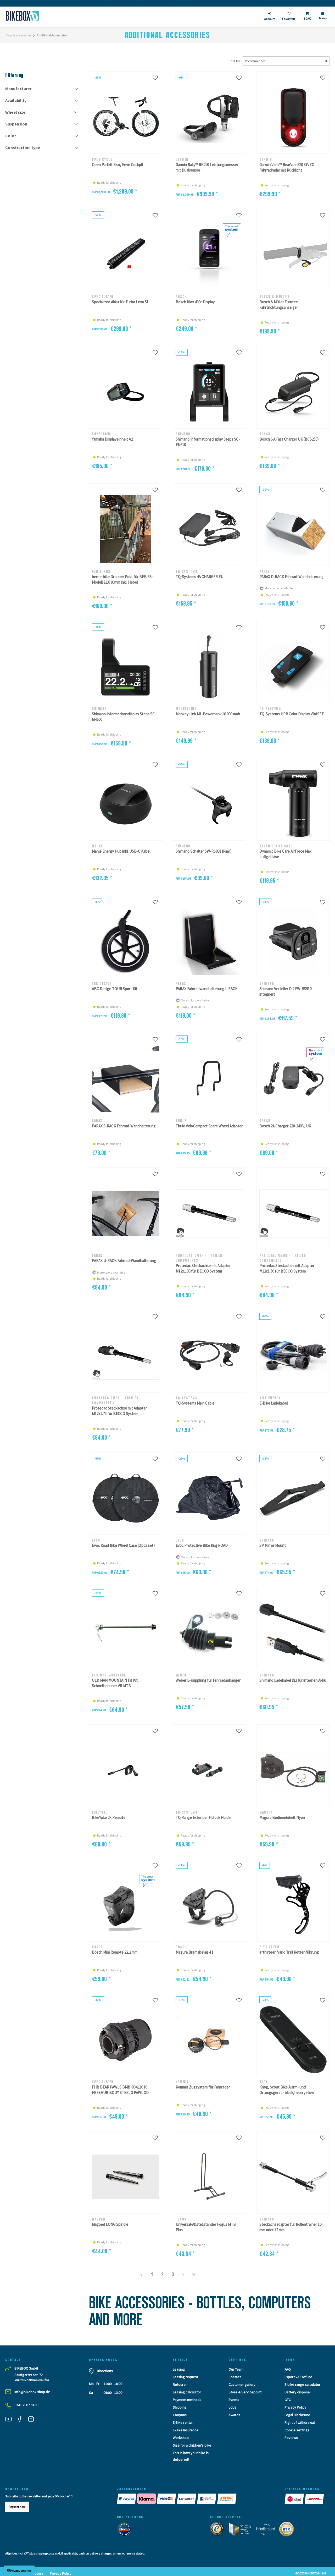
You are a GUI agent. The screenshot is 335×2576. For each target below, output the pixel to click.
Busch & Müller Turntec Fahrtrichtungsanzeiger (278, 304)
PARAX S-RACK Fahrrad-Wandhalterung (123, 1125)
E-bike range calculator (302, 2384)
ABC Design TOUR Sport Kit (114, 988)
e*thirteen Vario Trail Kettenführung (289, 1952)
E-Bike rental (182, 2422)
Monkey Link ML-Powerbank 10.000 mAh (208, 713)
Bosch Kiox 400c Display (195, 301)
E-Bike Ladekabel (273, 1403)
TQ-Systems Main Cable (195, 1403)
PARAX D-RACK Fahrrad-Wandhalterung (291, 576)
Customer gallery (241, 2384)
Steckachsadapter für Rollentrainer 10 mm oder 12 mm (290, 2227)
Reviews (291, 2437)
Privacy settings (19, 2571)
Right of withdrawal (299, 2422)
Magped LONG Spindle (110, 2224)
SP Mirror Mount (272, 1545)
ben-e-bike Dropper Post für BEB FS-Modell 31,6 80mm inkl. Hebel (122, 579)
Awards (234, 2415)
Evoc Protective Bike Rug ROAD (202, 1545)
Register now (17, 2507)
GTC (287, 2399)
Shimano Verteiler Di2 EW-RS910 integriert (285, 991)
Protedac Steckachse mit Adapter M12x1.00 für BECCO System (203, 1268)
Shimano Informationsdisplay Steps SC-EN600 (124, 716)
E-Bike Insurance (185, 2430)
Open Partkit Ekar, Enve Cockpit (117, 164)
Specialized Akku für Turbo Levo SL (120, 301)
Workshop (181, 2437)
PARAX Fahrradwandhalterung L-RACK (206, 988)
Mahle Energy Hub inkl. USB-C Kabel (121, 851)
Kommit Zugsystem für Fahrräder (203, 2087)
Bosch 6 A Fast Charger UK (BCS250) (289, 439)
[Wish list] (288, 17)
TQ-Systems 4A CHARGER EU (199, 576)
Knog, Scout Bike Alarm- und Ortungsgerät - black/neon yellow (286, 2090)
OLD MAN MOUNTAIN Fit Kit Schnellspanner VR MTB (115, 1683)
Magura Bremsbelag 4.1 (194, 1952)
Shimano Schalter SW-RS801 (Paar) (203, 851)
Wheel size (15, 112)
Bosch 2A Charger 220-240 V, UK (285, 1125)
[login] (270, 17)
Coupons (180, 2415)
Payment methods (187, 2399)
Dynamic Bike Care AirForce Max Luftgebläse (285, 854)
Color (10, 135)
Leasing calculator (187, 2392)
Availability (15, 100)
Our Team (235, 2369)
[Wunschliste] (155, 77)
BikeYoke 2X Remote (108, 1817)
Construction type (22, 147)
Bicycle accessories (18, 35)
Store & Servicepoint (244, 2392)
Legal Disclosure (297, 2415)
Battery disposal (297, 2392)
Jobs (232, 2407)
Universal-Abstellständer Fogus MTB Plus (206, 2227)
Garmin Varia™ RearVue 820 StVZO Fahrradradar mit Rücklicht (286, 167)
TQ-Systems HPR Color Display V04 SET (291, 713)
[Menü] (323, 18)
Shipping (179, 2407)
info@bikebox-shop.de (32, 2391)
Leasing (179, 2369)
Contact (234, 2377)
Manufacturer (18, 88)
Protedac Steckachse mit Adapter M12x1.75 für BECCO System (119, 1411)
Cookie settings (296, 2430)
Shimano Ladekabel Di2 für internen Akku (292, 1680)
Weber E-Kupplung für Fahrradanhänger (208, 1680)
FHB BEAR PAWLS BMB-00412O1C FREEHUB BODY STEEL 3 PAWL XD (120, 2090)
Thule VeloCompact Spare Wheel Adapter (209, 1125)
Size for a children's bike (192, 2445)
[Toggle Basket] (307, 17)
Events (233, 2399)
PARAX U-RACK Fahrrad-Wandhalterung (124, 1260)
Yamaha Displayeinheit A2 (112, 439)
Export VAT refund (298, 2377)
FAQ (287, 2369)
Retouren (180, 2384)
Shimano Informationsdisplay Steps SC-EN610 (208, 442)
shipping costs (44, 2553)
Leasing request (185, 2377)
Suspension (16, 124)
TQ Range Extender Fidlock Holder (204, 1817)
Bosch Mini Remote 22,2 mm (114, 1952)
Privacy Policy (295, 2407)
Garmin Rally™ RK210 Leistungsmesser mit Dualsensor (207, 167)
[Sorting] (286, 61)
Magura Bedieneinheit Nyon (282, 1817)
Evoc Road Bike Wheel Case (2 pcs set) (123, 1545)
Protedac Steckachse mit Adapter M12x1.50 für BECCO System (286, 1268)
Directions (105, 2371)
